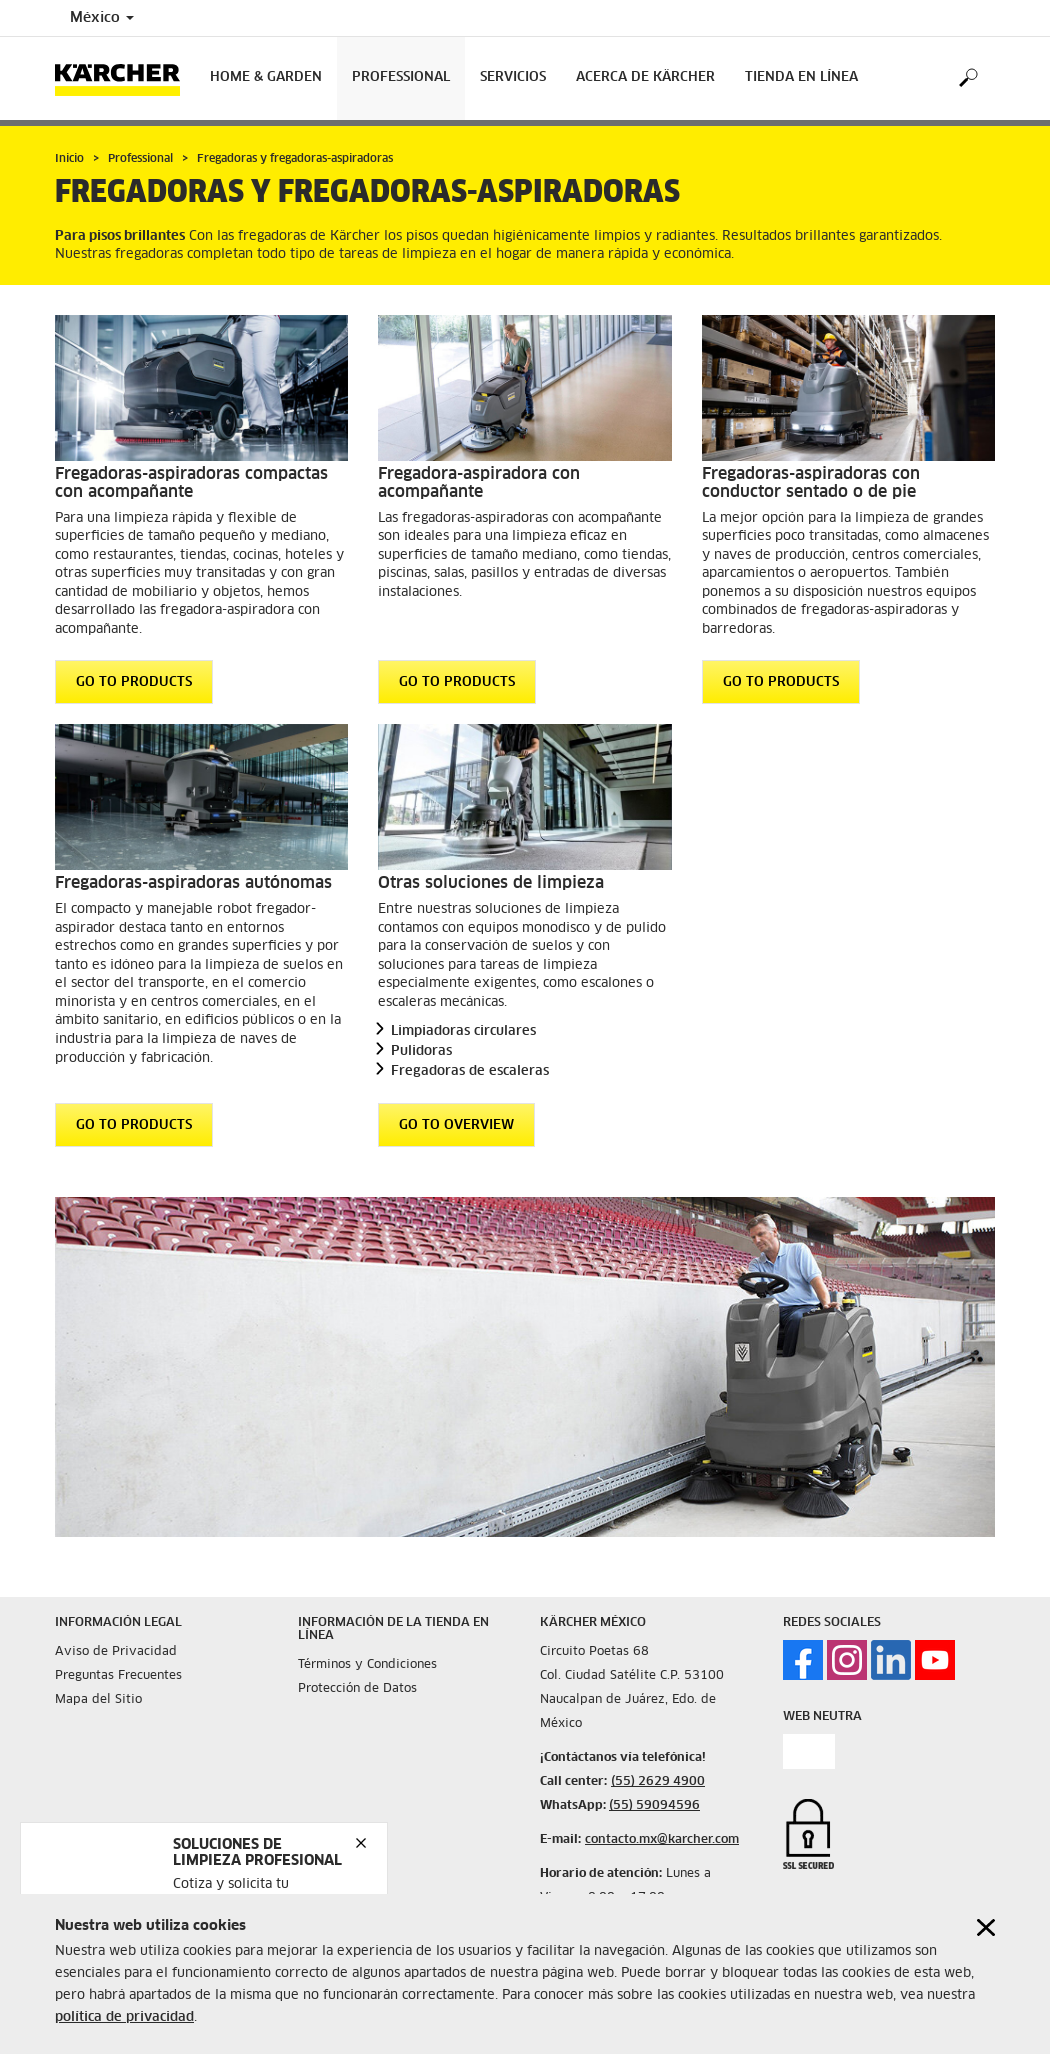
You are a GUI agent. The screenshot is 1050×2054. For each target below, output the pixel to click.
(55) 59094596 (654, 1806)
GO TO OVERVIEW (456, 1124)
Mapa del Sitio (98, 1700)
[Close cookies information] (986, 1928)
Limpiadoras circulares (463, 1031)
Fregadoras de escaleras (470, 1071)
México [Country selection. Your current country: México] (102, 18)
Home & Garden (266, 77)
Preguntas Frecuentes (118, 1676)
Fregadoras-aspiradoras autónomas (193, 883)
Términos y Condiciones (367, 1665)
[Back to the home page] (125, 78)
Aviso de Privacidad (116, 1652)
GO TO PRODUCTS (134, 682)
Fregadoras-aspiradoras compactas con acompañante (191, 483)
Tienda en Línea (801, 77)
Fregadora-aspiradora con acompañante (479, 483)
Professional (401, 77)
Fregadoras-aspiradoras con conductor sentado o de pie (811, 483)
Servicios (513, 77)
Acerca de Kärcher (645, 77)
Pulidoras (421, 1051)
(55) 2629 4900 (658, 1782)
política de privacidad (124, 2018)
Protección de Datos (357, 1689)
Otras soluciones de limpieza (491, 883)
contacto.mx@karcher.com (662, 1840)
